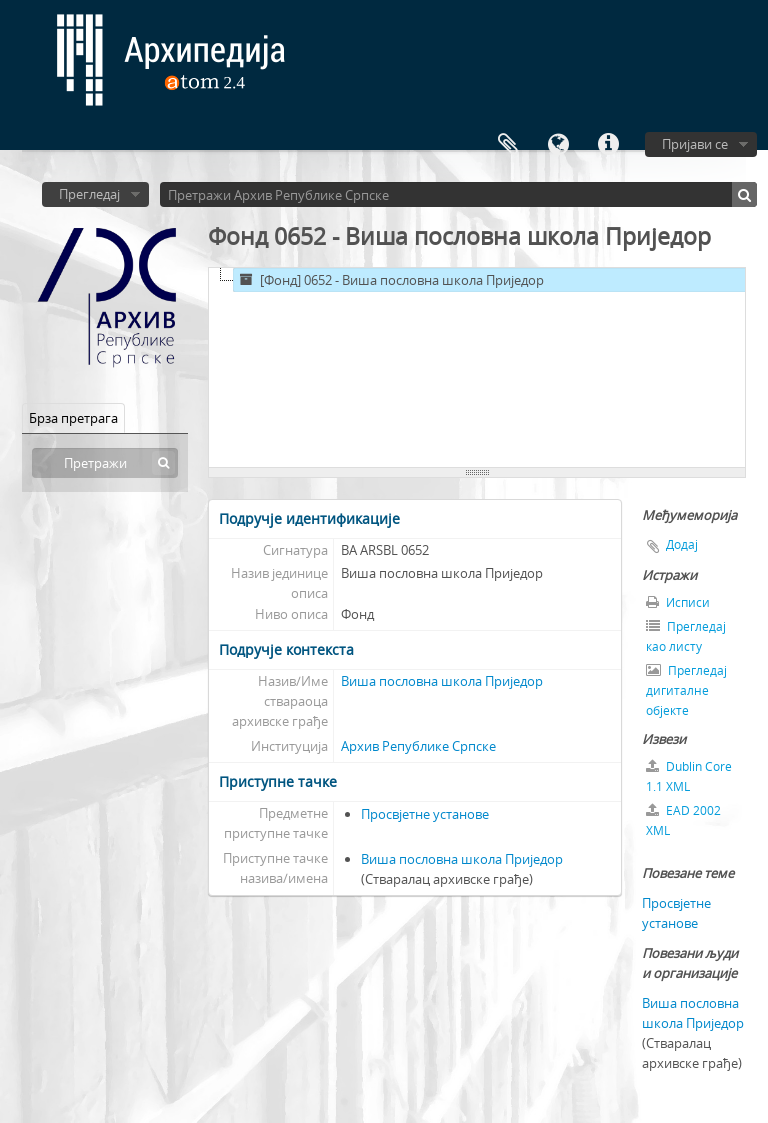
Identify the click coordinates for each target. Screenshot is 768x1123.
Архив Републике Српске (418, 746)
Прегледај (89, 194)
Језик (558, 145)
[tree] (477, 368)
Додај (682, 544)
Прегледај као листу (686, 636)
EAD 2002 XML (683, 820)
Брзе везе (608, 145)
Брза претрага (73, 418)
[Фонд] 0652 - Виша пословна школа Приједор (389, 280)
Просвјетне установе (425, 814)
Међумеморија (508, 145)
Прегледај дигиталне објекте (686, 690)
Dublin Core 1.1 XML (689, 776)
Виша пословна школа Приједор (442, 681)
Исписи (678, 602)
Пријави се (695, 144)
